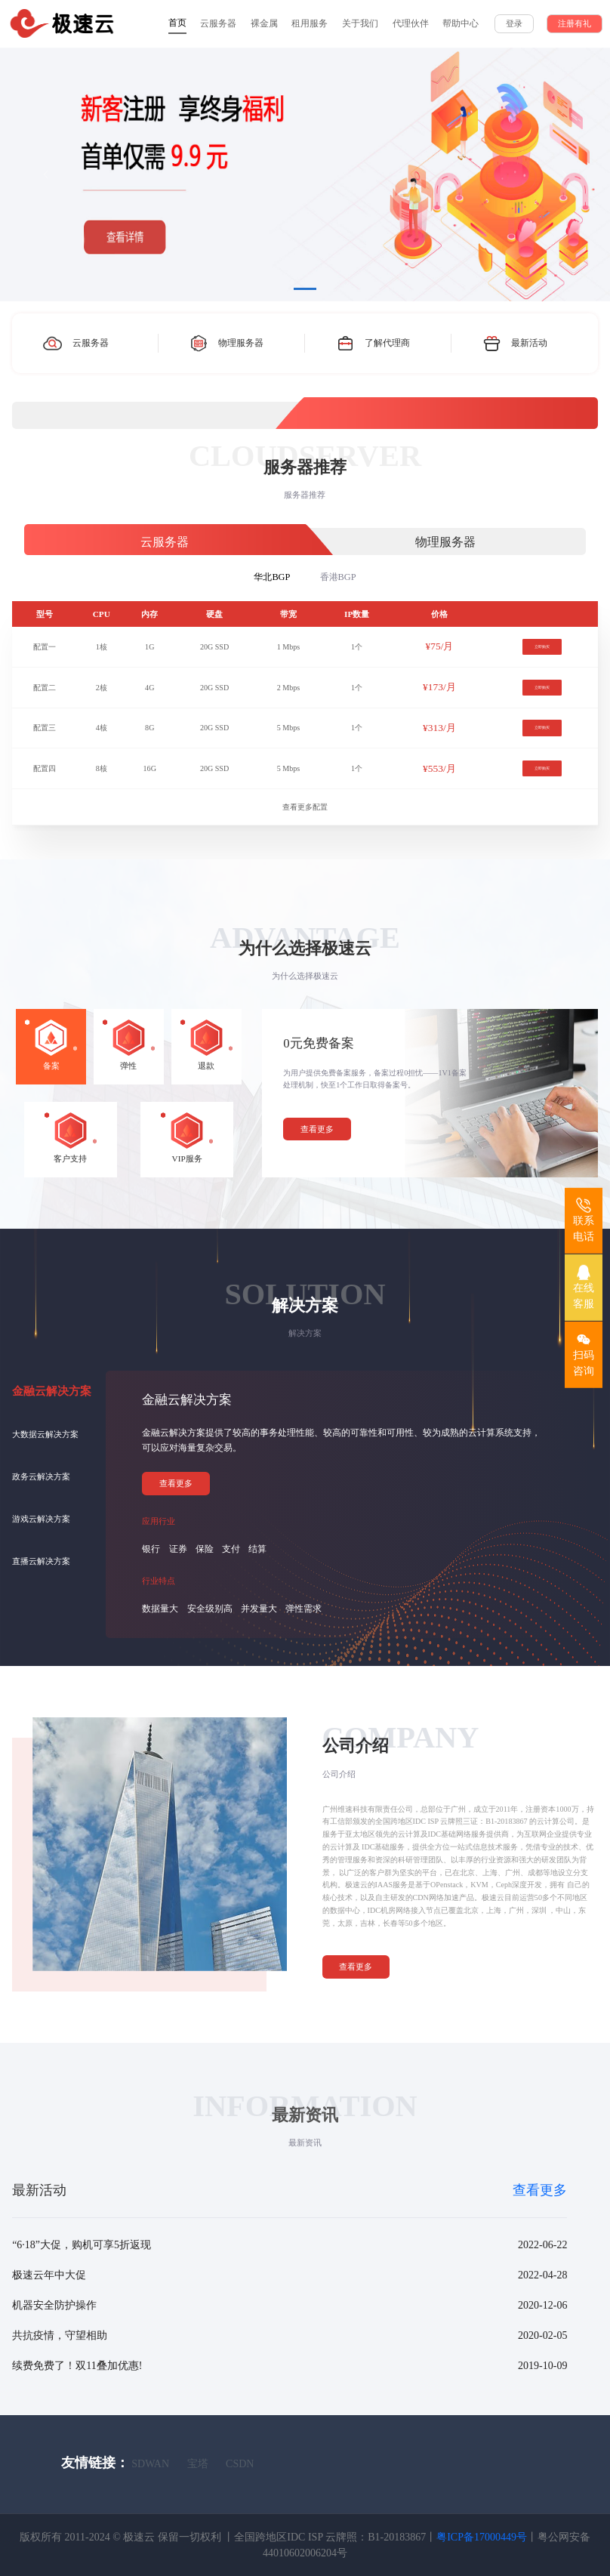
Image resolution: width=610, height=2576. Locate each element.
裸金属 (264, 23)
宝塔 (197, 2464)
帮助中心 (460, 23)
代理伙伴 (411, 23)
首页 (177, 22)
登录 (514, 23)
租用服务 (309, 23)
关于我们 (360, 23)
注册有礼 (574, 23)
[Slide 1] (305, 289)
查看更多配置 (305, 807)
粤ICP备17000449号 (481, 2537)
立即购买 (542, 647)
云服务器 (218, 23)
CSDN (240, 2464)
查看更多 (317, 1129)
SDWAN (150, 2464)
